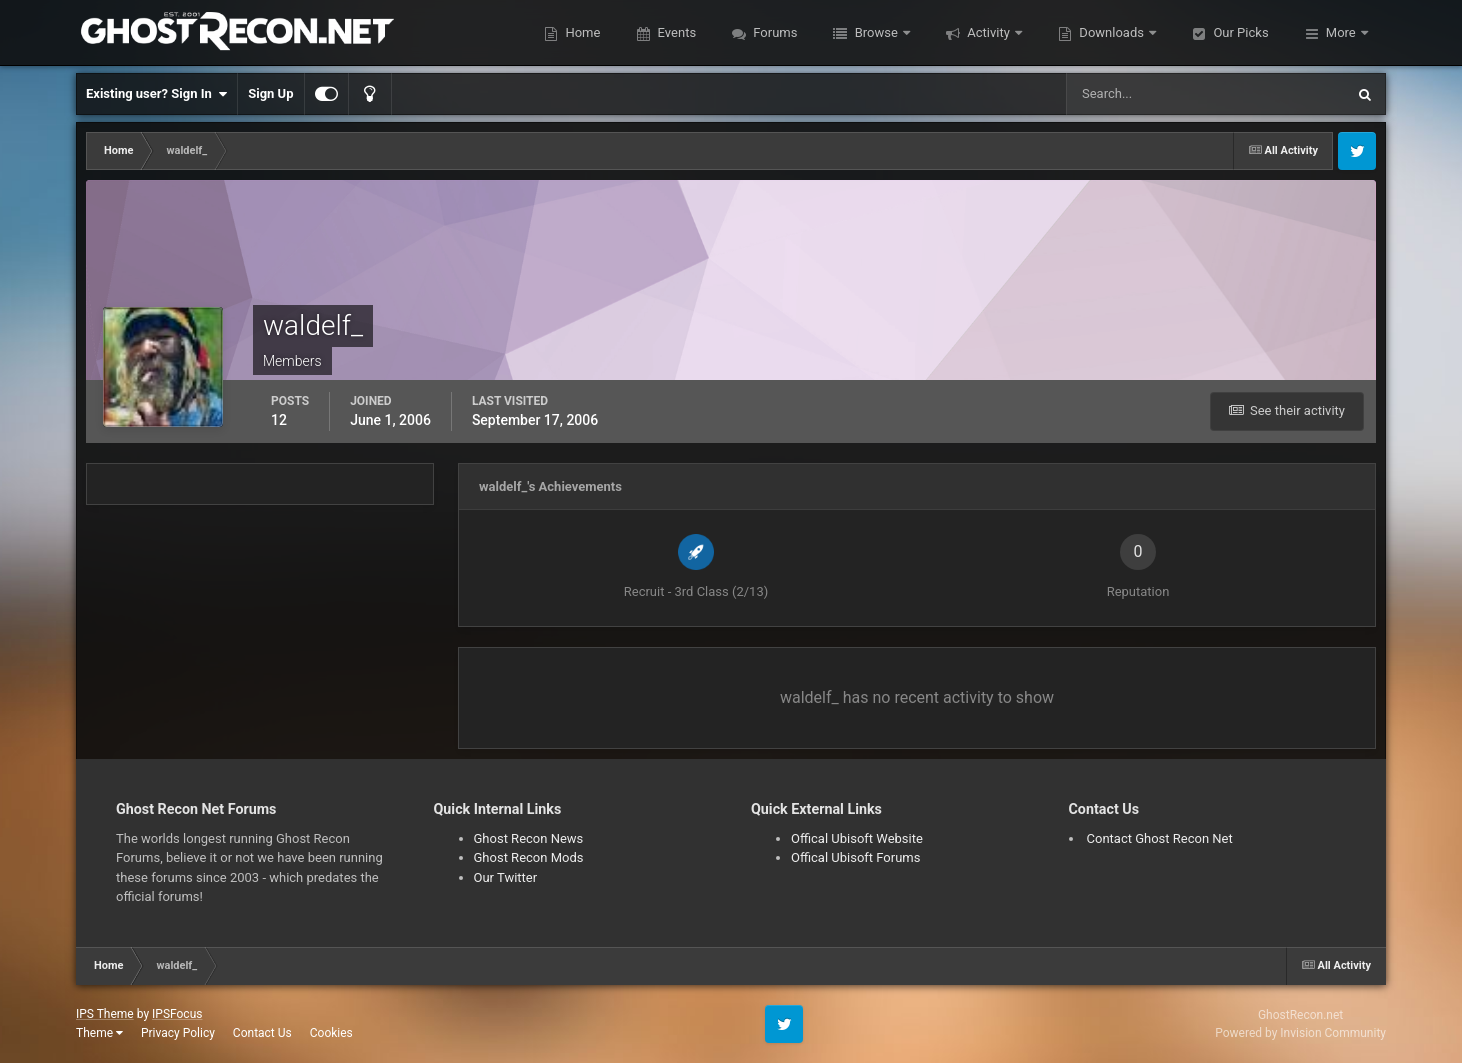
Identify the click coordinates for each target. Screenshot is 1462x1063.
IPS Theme (105, 1014)
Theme (99, 1033)
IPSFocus (177, 1014)
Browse (876, 32)
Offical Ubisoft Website (857, 838)
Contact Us (262, 1033)
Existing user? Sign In (156, 94)
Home (581, 32)
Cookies (331, 1033)
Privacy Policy (178, 1033)
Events (675, 32)
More (1341, 32)
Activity (988, 32)
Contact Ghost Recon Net (1160, 838)
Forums (773, 32)
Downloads (1111, 32)
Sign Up (270, 93)
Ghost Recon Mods (529, 857)
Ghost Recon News (529, 838)
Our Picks (1239, 32)
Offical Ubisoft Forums (855, 857)
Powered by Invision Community (1300, 1033)
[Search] (1144, 94)
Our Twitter (506, 877)
